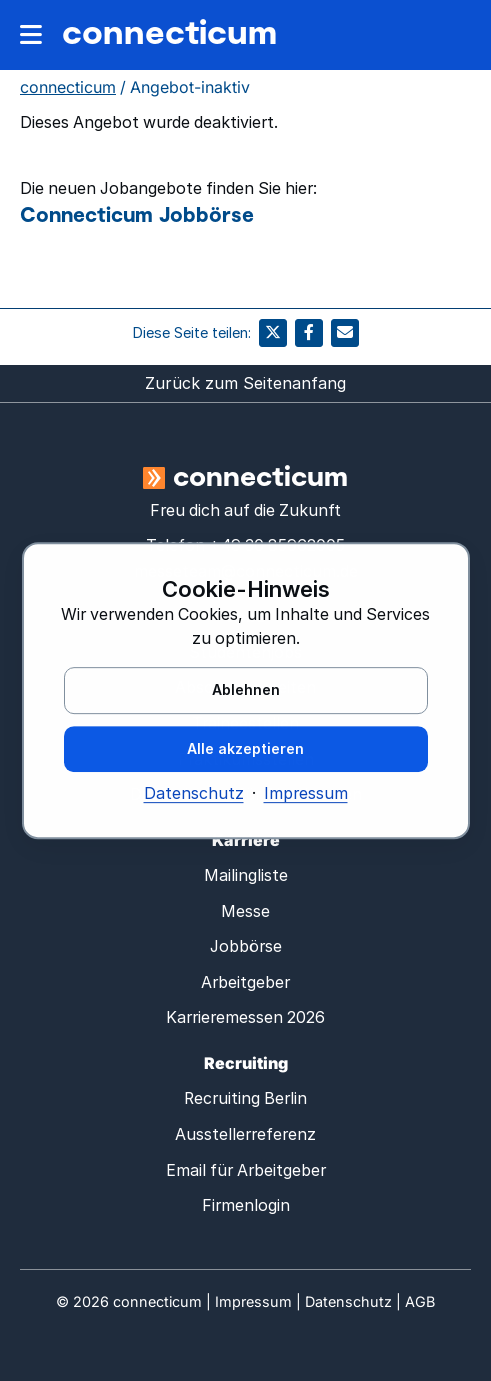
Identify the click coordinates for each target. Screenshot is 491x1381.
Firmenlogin (246, 1205)
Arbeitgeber (245, 982)
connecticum (169, 31)
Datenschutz (194, 794)
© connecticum (129, 1301)
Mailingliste (246, 875)
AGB (420, 1301)
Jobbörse (246, 946)
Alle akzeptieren (245, 748)
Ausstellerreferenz (245, 1134)
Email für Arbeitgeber (246, 1170)
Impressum (306, 794)
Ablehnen (246, 689)
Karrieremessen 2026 (245, 1017)
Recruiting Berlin (245, 1098)
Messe (245, 911)
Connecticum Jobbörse (137, 213)
